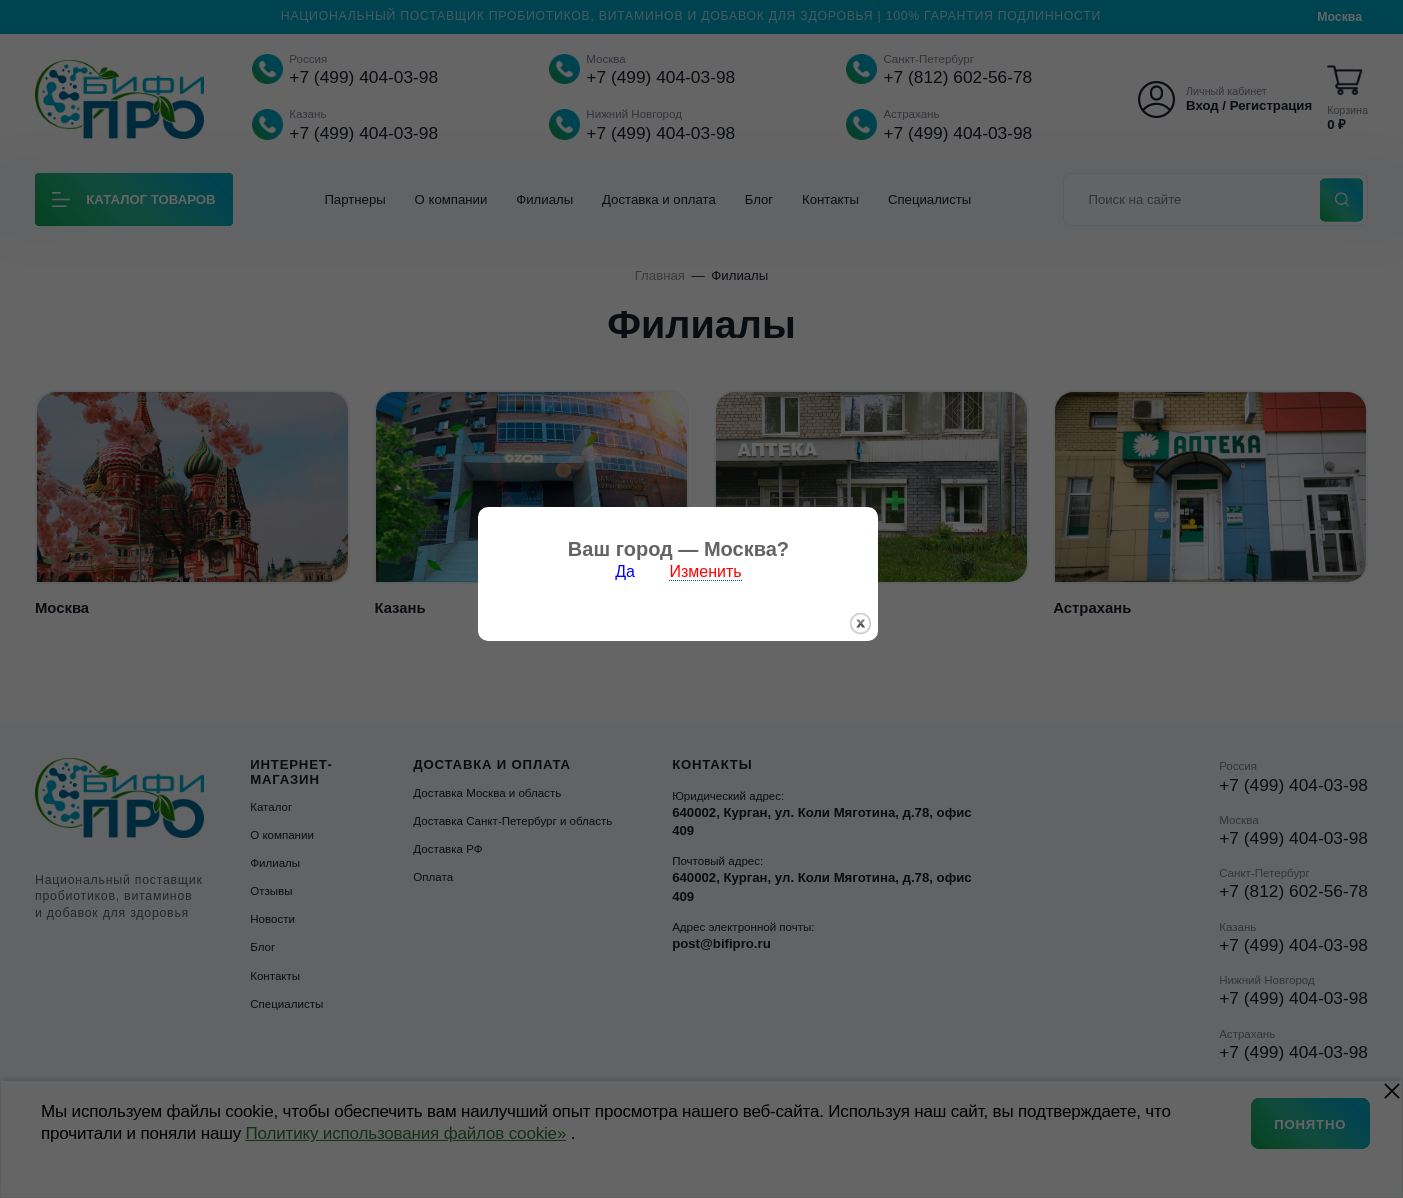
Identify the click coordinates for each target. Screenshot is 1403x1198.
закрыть (884, 640)
